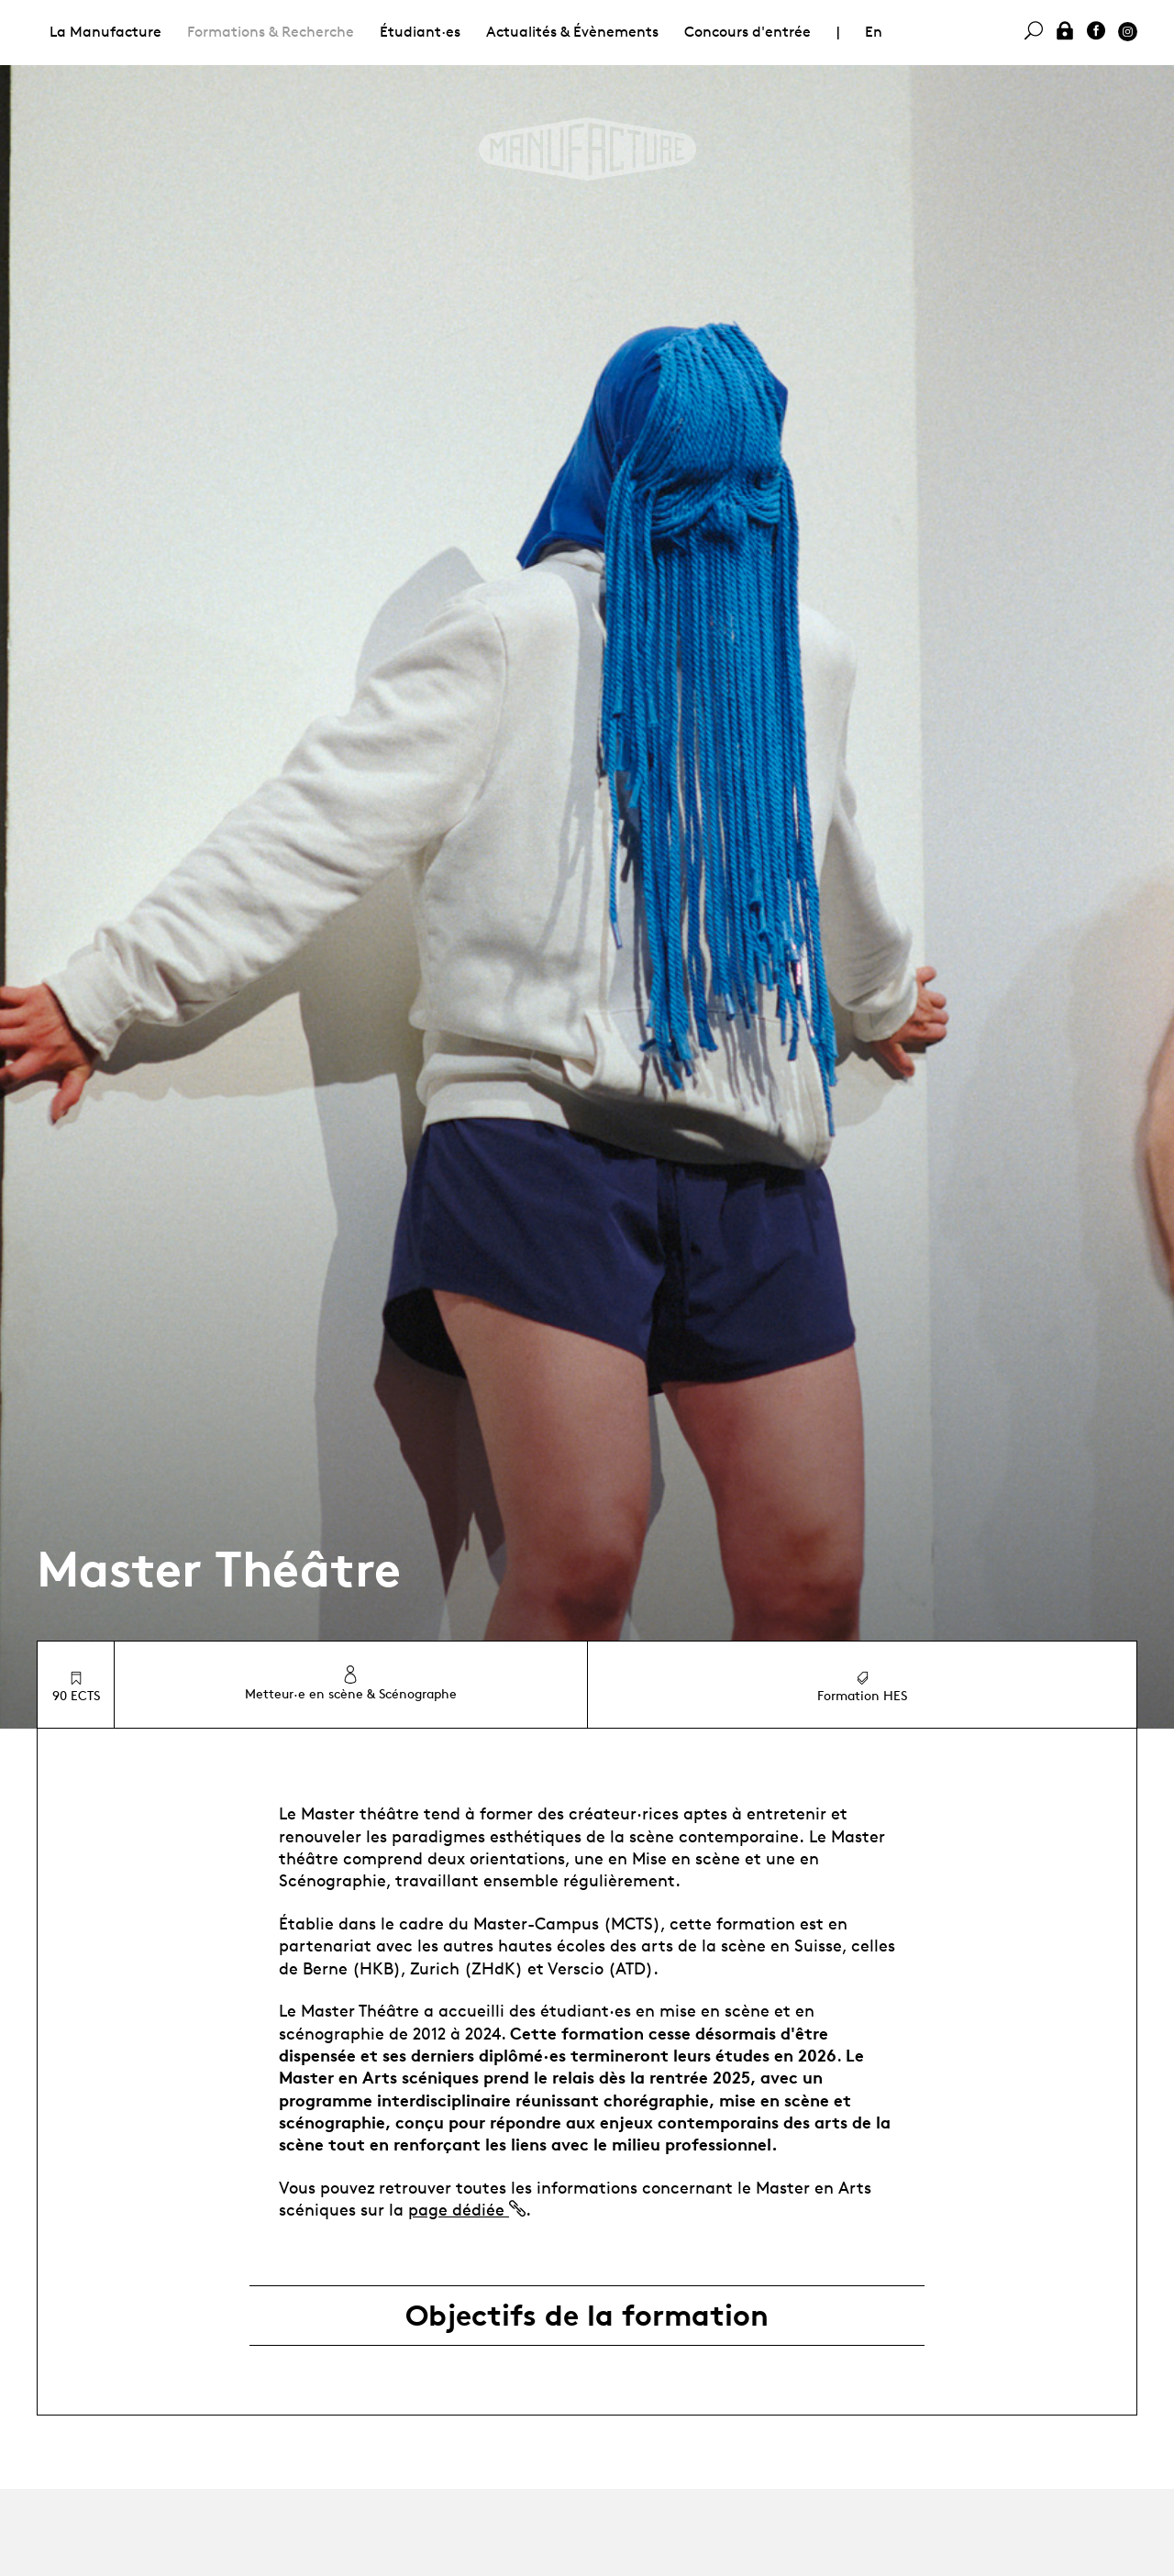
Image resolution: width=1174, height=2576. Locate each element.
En (873, 31)
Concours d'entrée (747, 31)
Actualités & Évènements (572, 31)
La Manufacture (105, 31)
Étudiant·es (420, 31)
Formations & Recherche (270, 31)
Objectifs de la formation (587, 2315)
